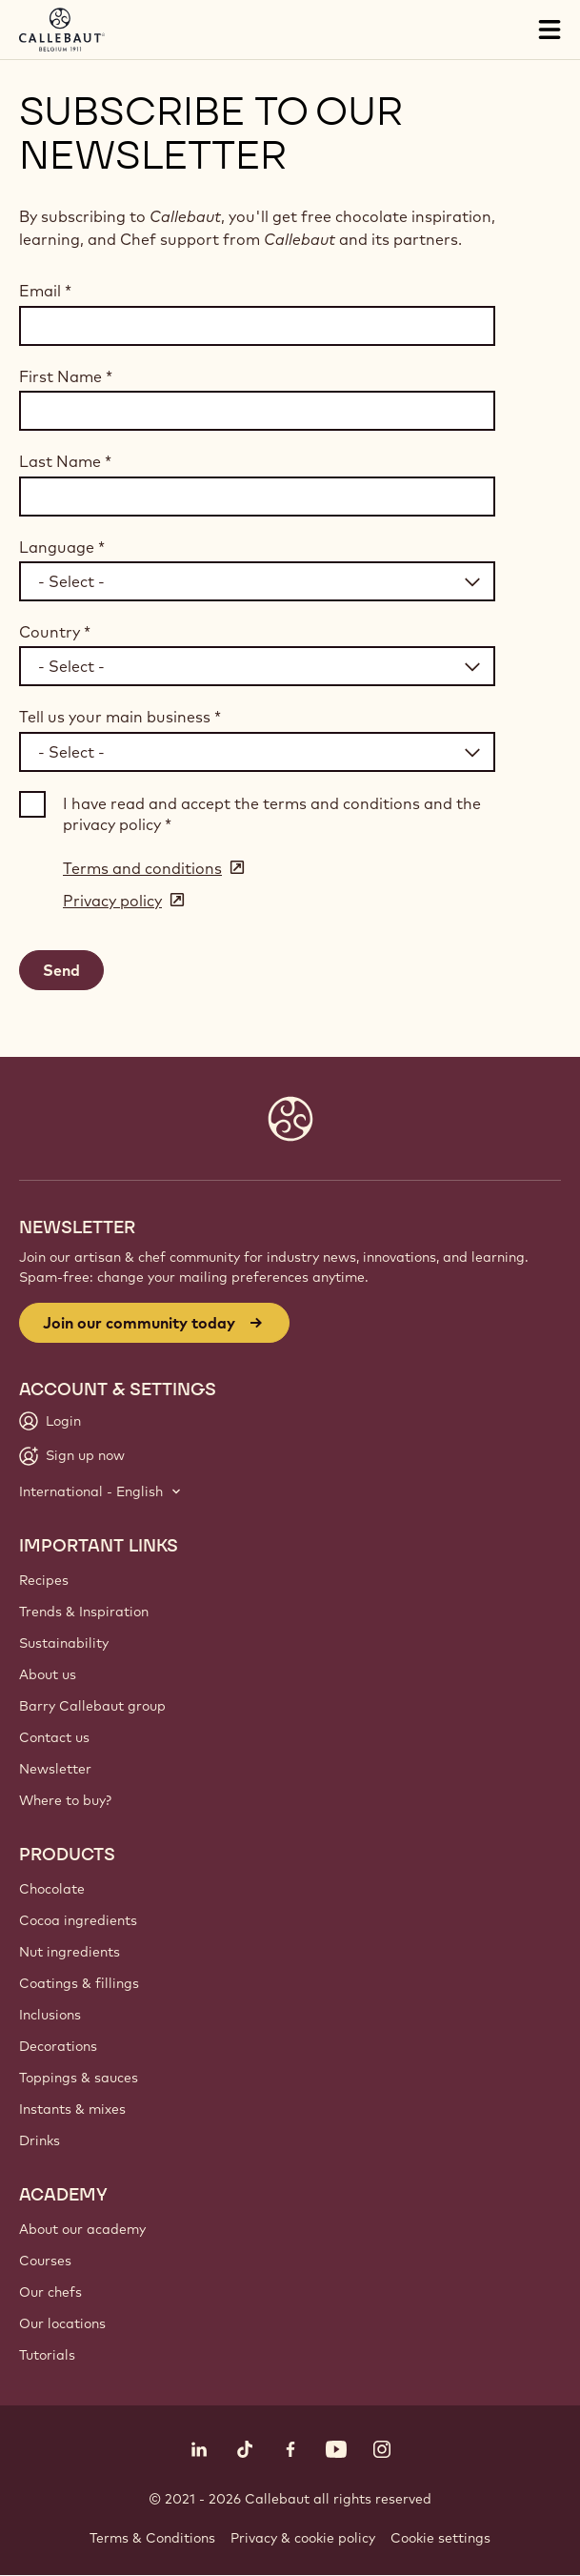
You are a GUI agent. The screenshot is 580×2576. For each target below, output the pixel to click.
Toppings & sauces (78, 2077)
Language (62, 547)
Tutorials (47, 2354)
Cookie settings (440, 2537)
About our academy (82, 2229)
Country (54, 631)
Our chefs (50, 2292)
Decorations (58, 2046)
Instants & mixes (72, 2109)
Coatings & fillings (79, 1983)
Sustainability (64, 1643)
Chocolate (52, 1888)
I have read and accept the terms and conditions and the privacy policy (272, 814)
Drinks (39, 2140)
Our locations (62, 2323)
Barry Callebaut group (92, 1705)
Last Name (65, 461)
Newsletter (55, 1768)
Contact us (54, 1737)
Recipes (44, 1580)
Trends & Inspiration (84, 1611)
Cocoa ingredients (78, 1920)
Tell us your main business (120, 716)
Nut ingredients (69, 1951)
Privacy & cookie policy (302, 2537)
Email (45, 290)
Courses (45, 2260)
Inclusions (50, 2014)
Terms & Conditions (152, 2537)
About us (47, 1674)
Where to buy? (65, 1800)
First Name (65, 376)
